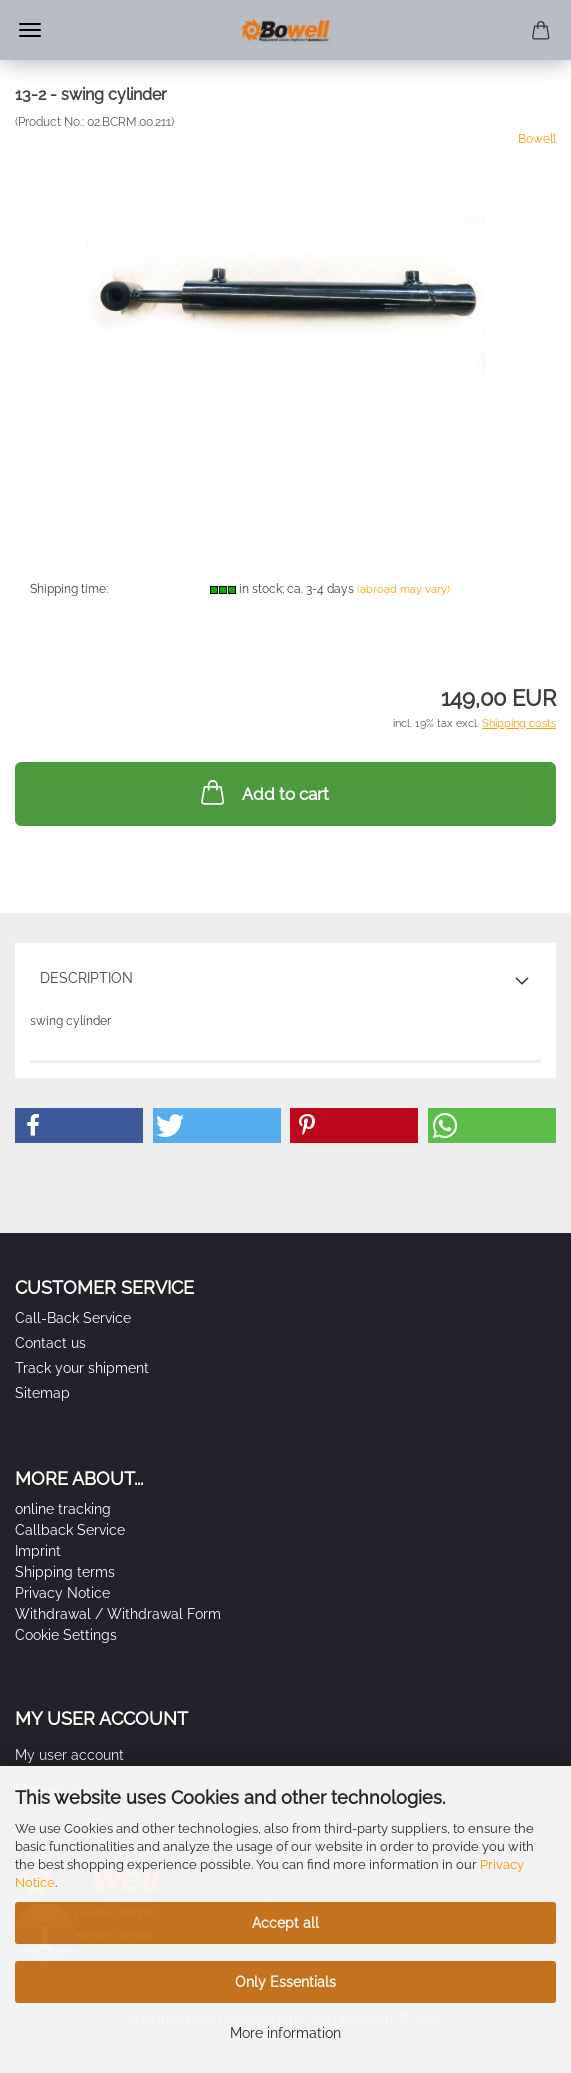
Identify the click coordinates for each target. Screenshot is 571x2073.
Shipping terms (65, 1572)
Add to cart (263, 792)
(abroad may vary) (403, 589)
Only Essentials (285, 1982)
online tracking (63, 1509)
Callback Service (70, 1530)
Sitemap (42, 1393)
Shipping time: (69, 589)
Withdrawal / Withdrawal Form (118, 1614)
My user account (69, 1755)
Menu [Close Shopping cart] (30, 30)
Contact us (50, 1343)
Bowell (537, 139)
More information (285, 2033)
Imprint (38, 1551)
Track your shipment (82, 1368)
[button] (79, 1125)
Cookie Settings (66, 1635)
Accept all (285, 1923)
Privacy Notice (62, 1593)
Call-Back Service (73, 1318)
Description (86, 978)
